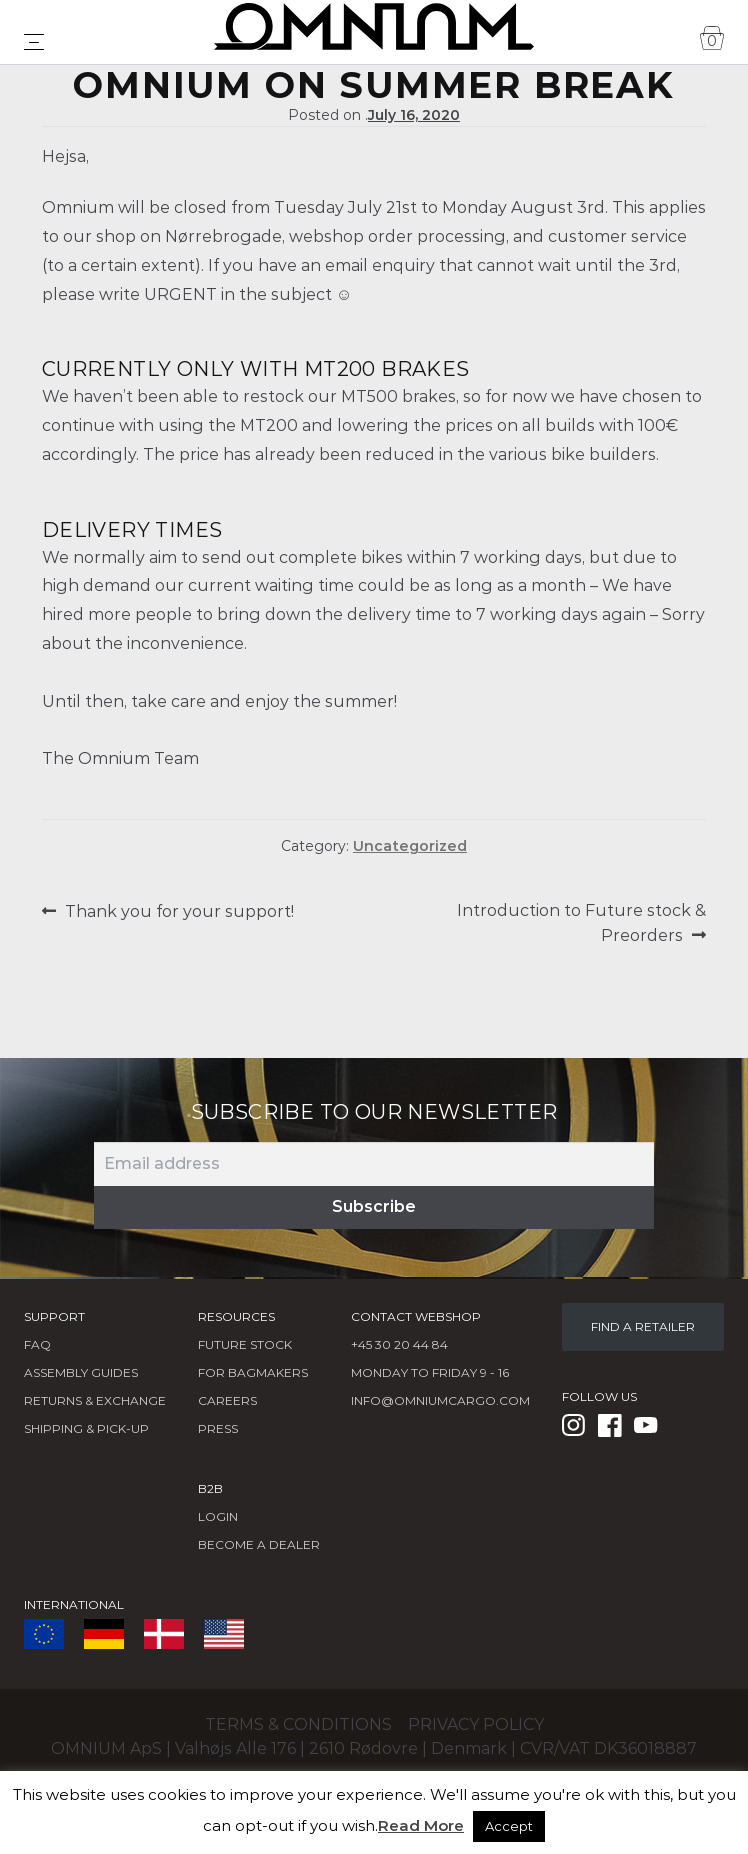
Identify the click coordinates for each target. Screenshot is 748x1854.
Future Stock (245, 1344)
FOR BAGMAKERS (253, 1372)
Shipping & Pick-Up (86, 1428)
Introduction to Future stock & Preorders (581, 922)
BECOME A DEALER (259, 1544)
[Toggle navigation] (34, 42)
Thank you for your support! (179, 911)
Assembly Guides (81, 1372)
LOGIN (218, 1516)
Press (218, 1428)
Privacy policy (476, 1724)
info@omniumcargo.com (440, 1400)
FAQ (37, 1344)
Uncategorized (410, 846)
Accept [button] (509, 1826)
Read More (421, 1825)
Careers (227, 1400)
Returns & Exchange (95, 1400)
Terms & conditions (298, 1724)
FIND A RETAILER (643, 1326)
